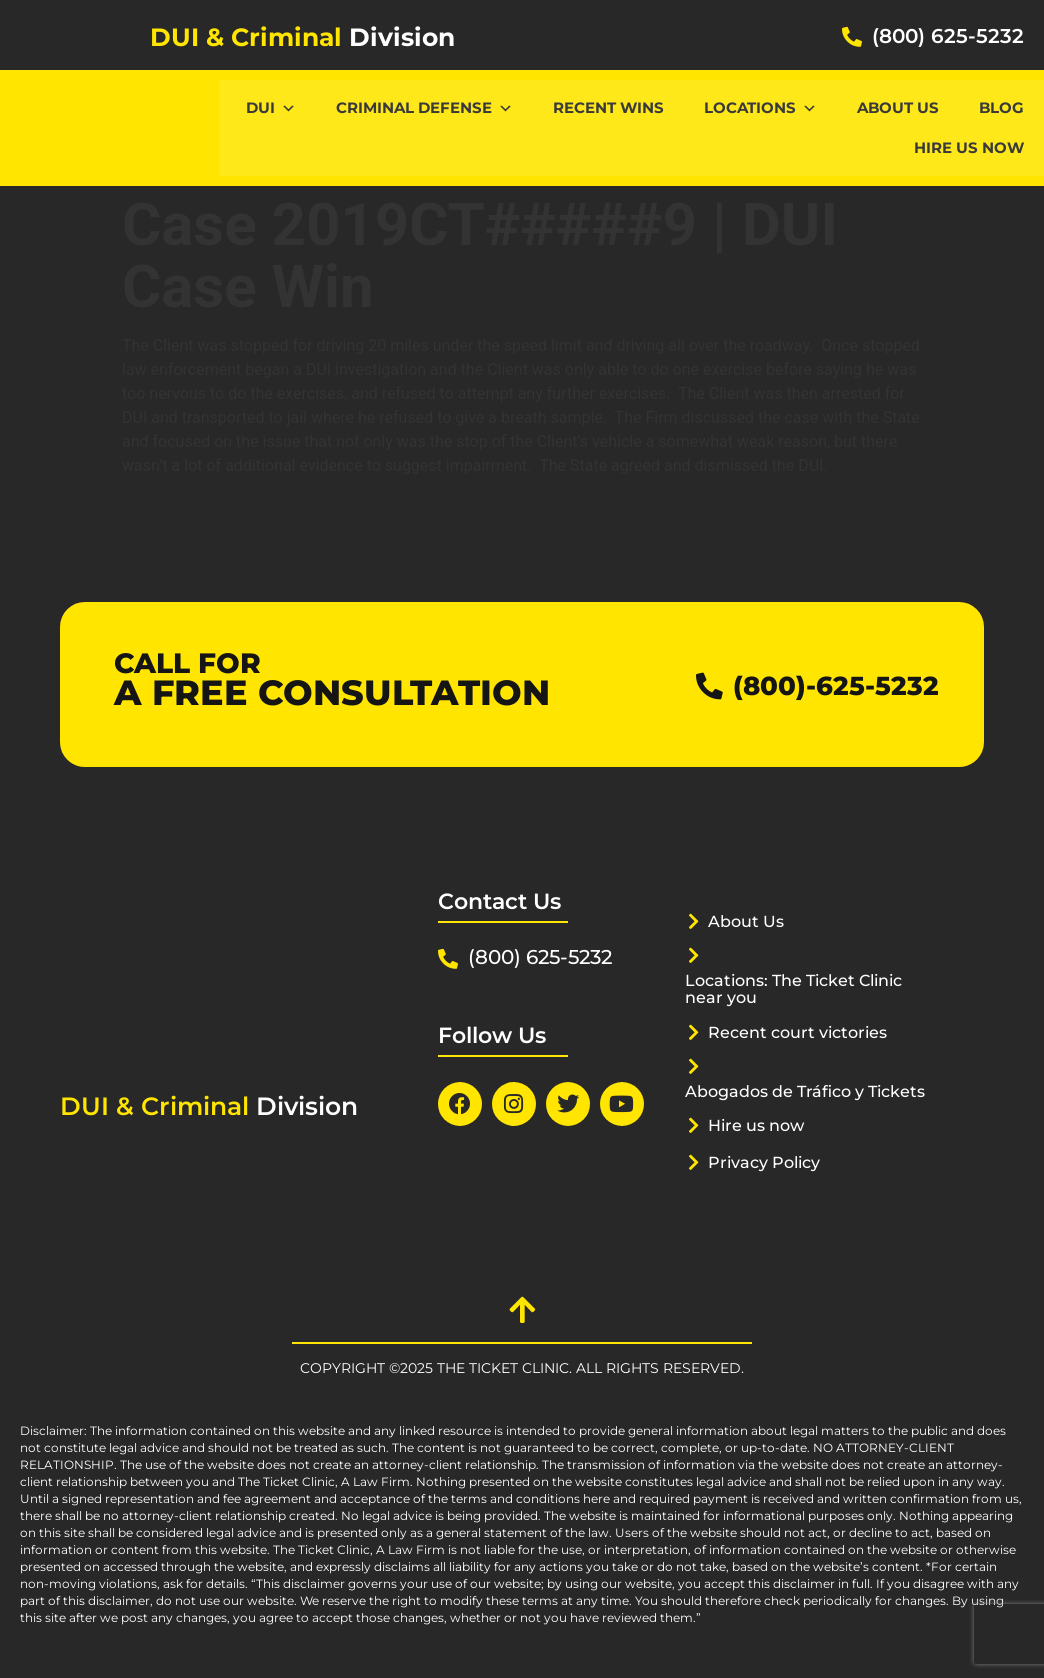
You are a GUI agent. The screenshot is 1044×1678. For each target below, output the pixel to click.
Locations (760, 107)
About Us (898, 107)
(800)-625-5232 (821, 684)
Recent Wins (608, 107)
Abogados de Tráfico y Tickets (782, 1099)
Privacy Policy (769, 1179)
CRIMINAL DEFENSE (424, 107)
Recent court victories (804, 1032)
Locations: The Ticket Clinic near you (803, 988)
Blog (1001, 107)
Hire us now (969, 147)
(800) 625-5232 (948, 36)
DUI (271, 107)
